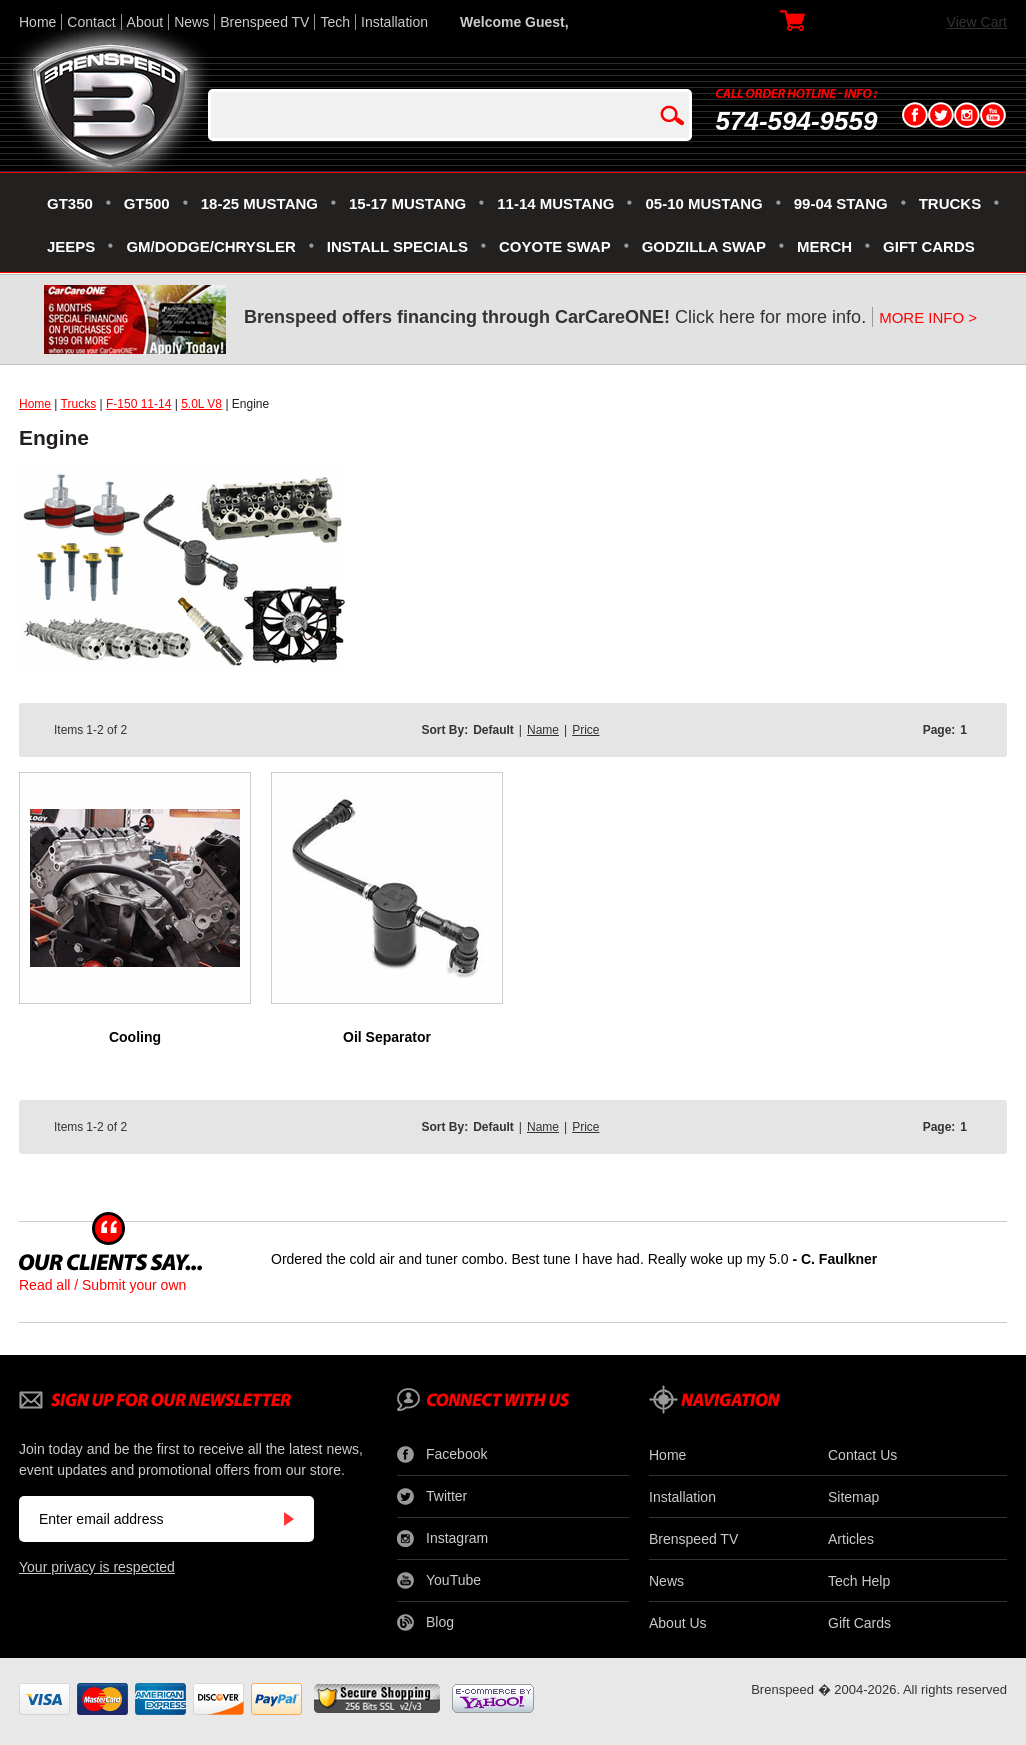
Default (493, 730)
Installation (394, 22)
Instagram (442, 1539)
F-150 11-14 (138, 404)
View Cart (977, 22)
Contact (91, 22)
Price (585, 730)
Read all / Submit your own (102, 1285)
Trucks (79, 404)
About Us (678, 1623)
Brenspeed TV (264, 22)
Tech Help (859, 1581)
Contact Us (862, 1455)
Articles (851, 1539)
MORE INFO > (928, 317)
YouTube (439, 1581)
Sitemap (853, 1497)
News (191, 22)
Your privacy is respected (97, 1567)
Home (37, 22)
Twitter (432, 1497)
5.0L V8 (201, 404)
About (145, 22)
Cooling (135, 1037)
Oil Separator (387, 1037)
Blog (425, 1623)
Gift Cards (859, 1623)
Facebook (442, 1455)
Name (543, 730)
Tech (335, 22)
